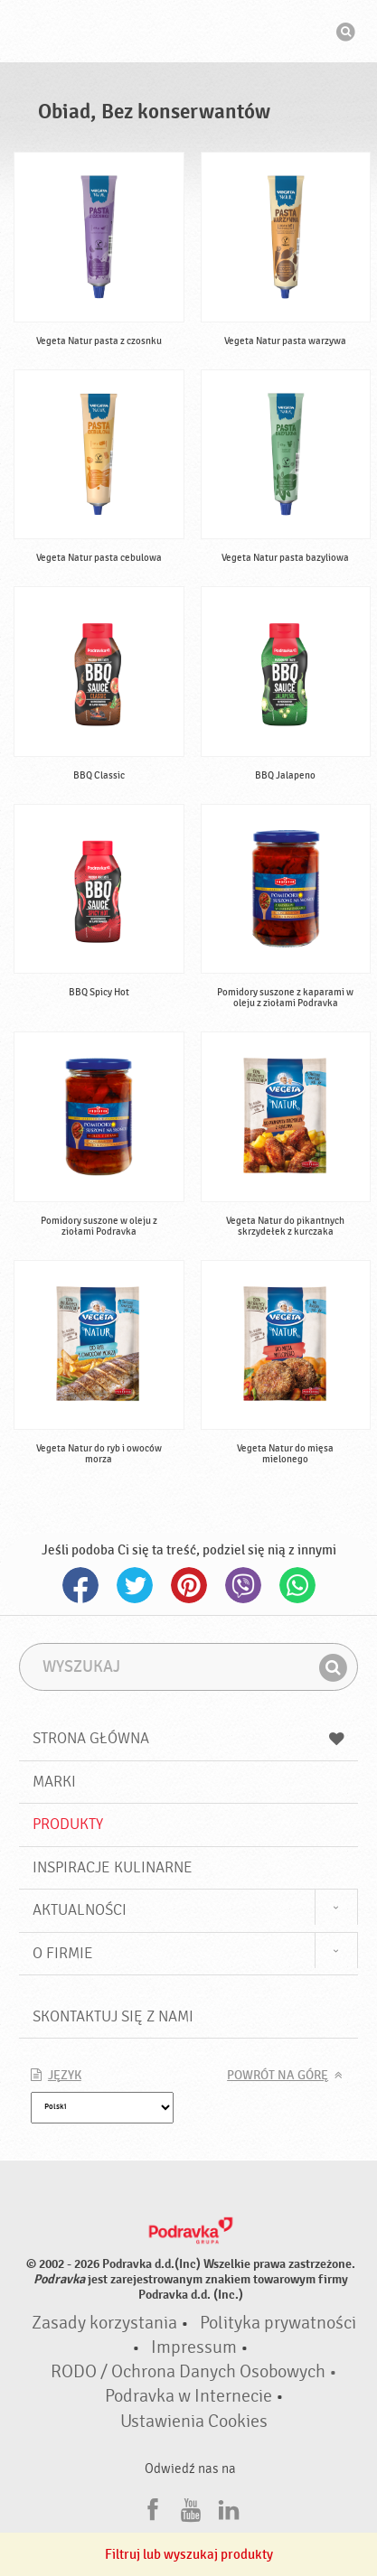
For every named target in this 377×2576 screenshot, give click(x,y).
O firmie (63, 1953)
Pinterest (189, 1585)
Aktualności (80, 1909)
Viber (243, 1585)
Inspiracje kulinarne (113, 1867)
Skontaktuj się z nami (113, 2016)
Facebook (80, 1585)
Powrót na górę (277, 2075)
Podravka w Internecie (188, 2396)
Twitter (135, 1585)
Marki (54, 1781)
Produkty (68, 1824)
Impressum (194, 2347)
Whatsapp (297, 1585)
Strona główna (188, 1738)
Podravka (189, 33)
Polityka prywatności (278, 2323)
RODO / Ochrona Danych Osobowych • (194, 2372)
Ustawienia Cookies (194, 2421)
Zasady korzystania (104, 2323)
